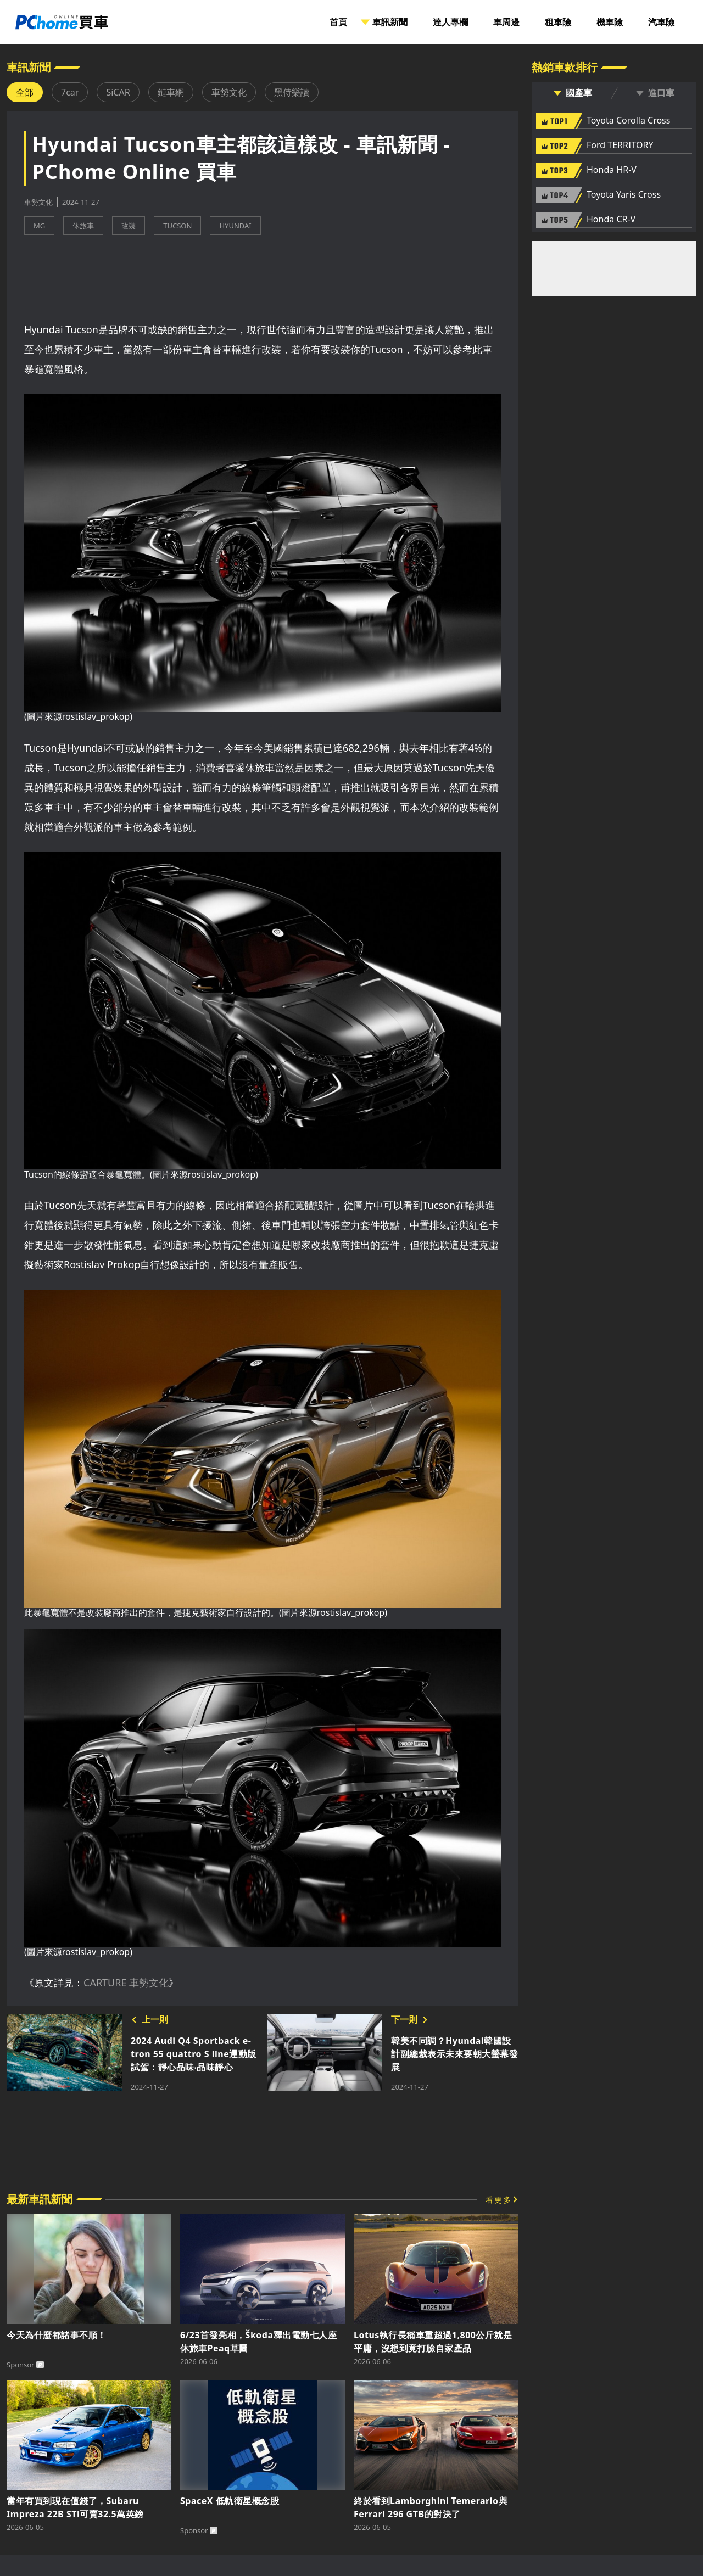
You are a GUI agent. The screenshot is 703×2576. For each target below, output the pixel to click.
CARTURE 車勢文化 (126, 1982)
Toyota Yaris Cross (624, 194)
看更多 (499, 2199)
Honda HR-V (612, 170)
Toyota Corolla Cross (628, 120)
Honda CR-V (611, 219)
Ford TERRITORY (620, 145)
